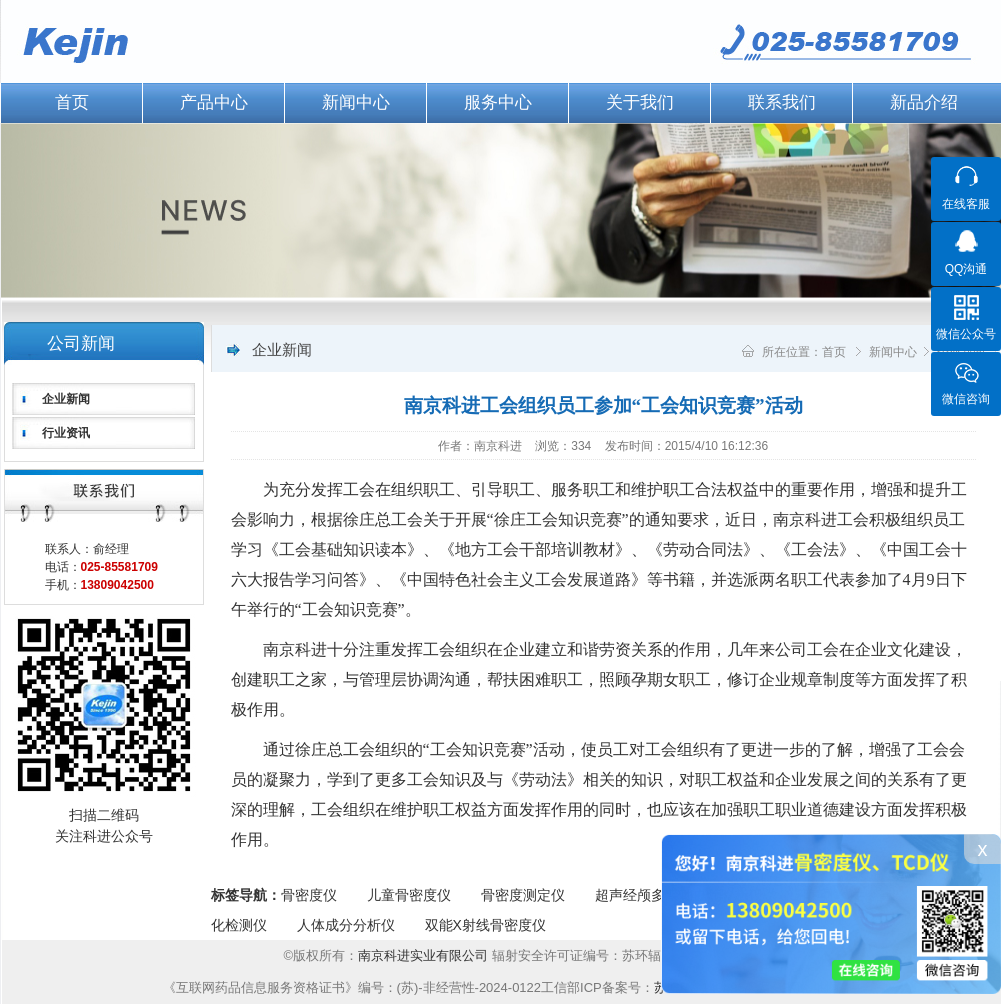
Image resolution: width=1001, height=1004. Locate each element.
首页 (834, 352)
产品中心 (214, 102)
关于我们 (640, 102)
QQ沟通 (966, 269)
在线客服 (966, 204)
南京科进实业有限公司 (425, 955)
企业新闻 (66, 399)
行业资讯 (66, 433)
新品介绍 (924, 102)
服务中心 (498, 102)
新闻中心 (356, 102)
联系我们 (782, 102)
